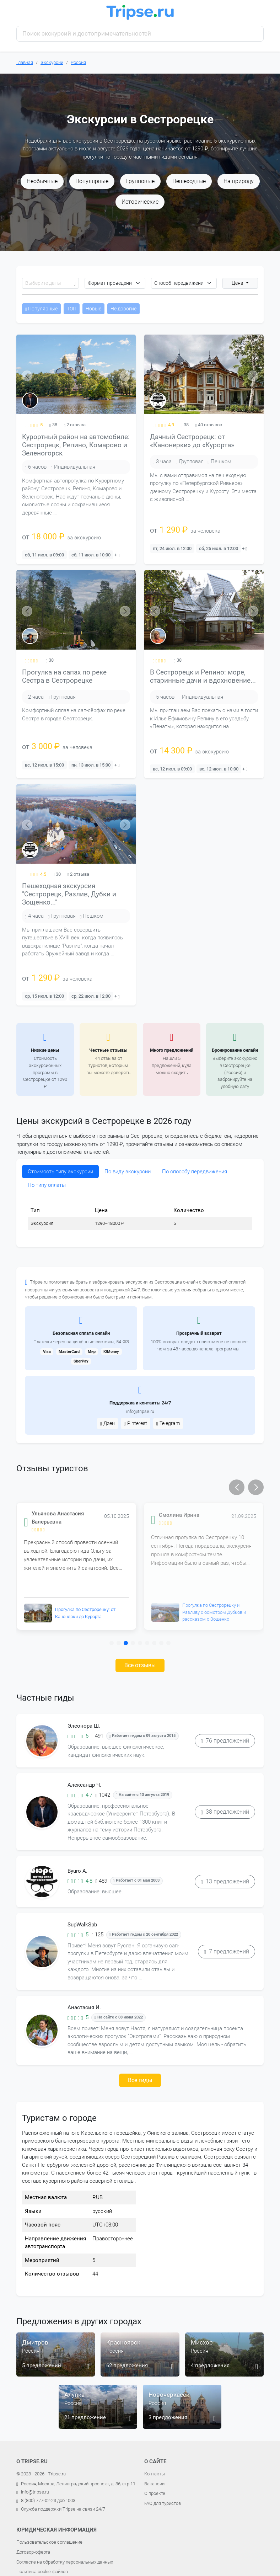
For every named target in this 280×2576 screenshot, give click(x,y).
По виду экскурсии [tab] (127, 1171)
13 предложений (225, 1881)
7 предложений (226, 1951)
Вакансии (154, 2483)
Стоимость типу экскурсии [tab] (60, 1171)
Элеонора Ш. (84, 1726)
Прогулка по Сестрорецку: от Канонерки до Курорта (85, 1613)
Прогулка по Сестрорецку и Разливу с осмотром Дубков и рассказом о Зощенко (214, 1612)
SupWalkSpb (82, 1924)
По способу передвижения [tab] (194, 1171)
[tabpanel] (140, 1217)
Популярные (91, 181)
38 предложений (225, 1811)
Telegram (168, 1423)
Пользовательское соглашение (49, 2542)
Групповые (140, 181)
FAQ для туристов (162, 2503)
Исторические (140, 201)
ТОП (71, 308)
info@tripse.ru (140, 1411)
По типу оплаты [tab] (47, 1185)
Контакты (154, 2473)
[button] (236, 1487)
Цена (238, 283)
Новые (93, 308)
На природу (239, 181)
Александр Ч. (84, 1785)
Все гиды (140, 2080)
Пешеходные (189, 181)
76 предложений (225, 1740)
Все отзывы (140, 1665)
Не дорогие (123, 308)
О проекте (154, 2493)
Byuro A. (77, 1871)
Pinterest (135, 1423)
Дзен (107, 1423)
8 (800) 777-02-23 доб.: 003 (48, 2500)
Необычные (42, 181)
